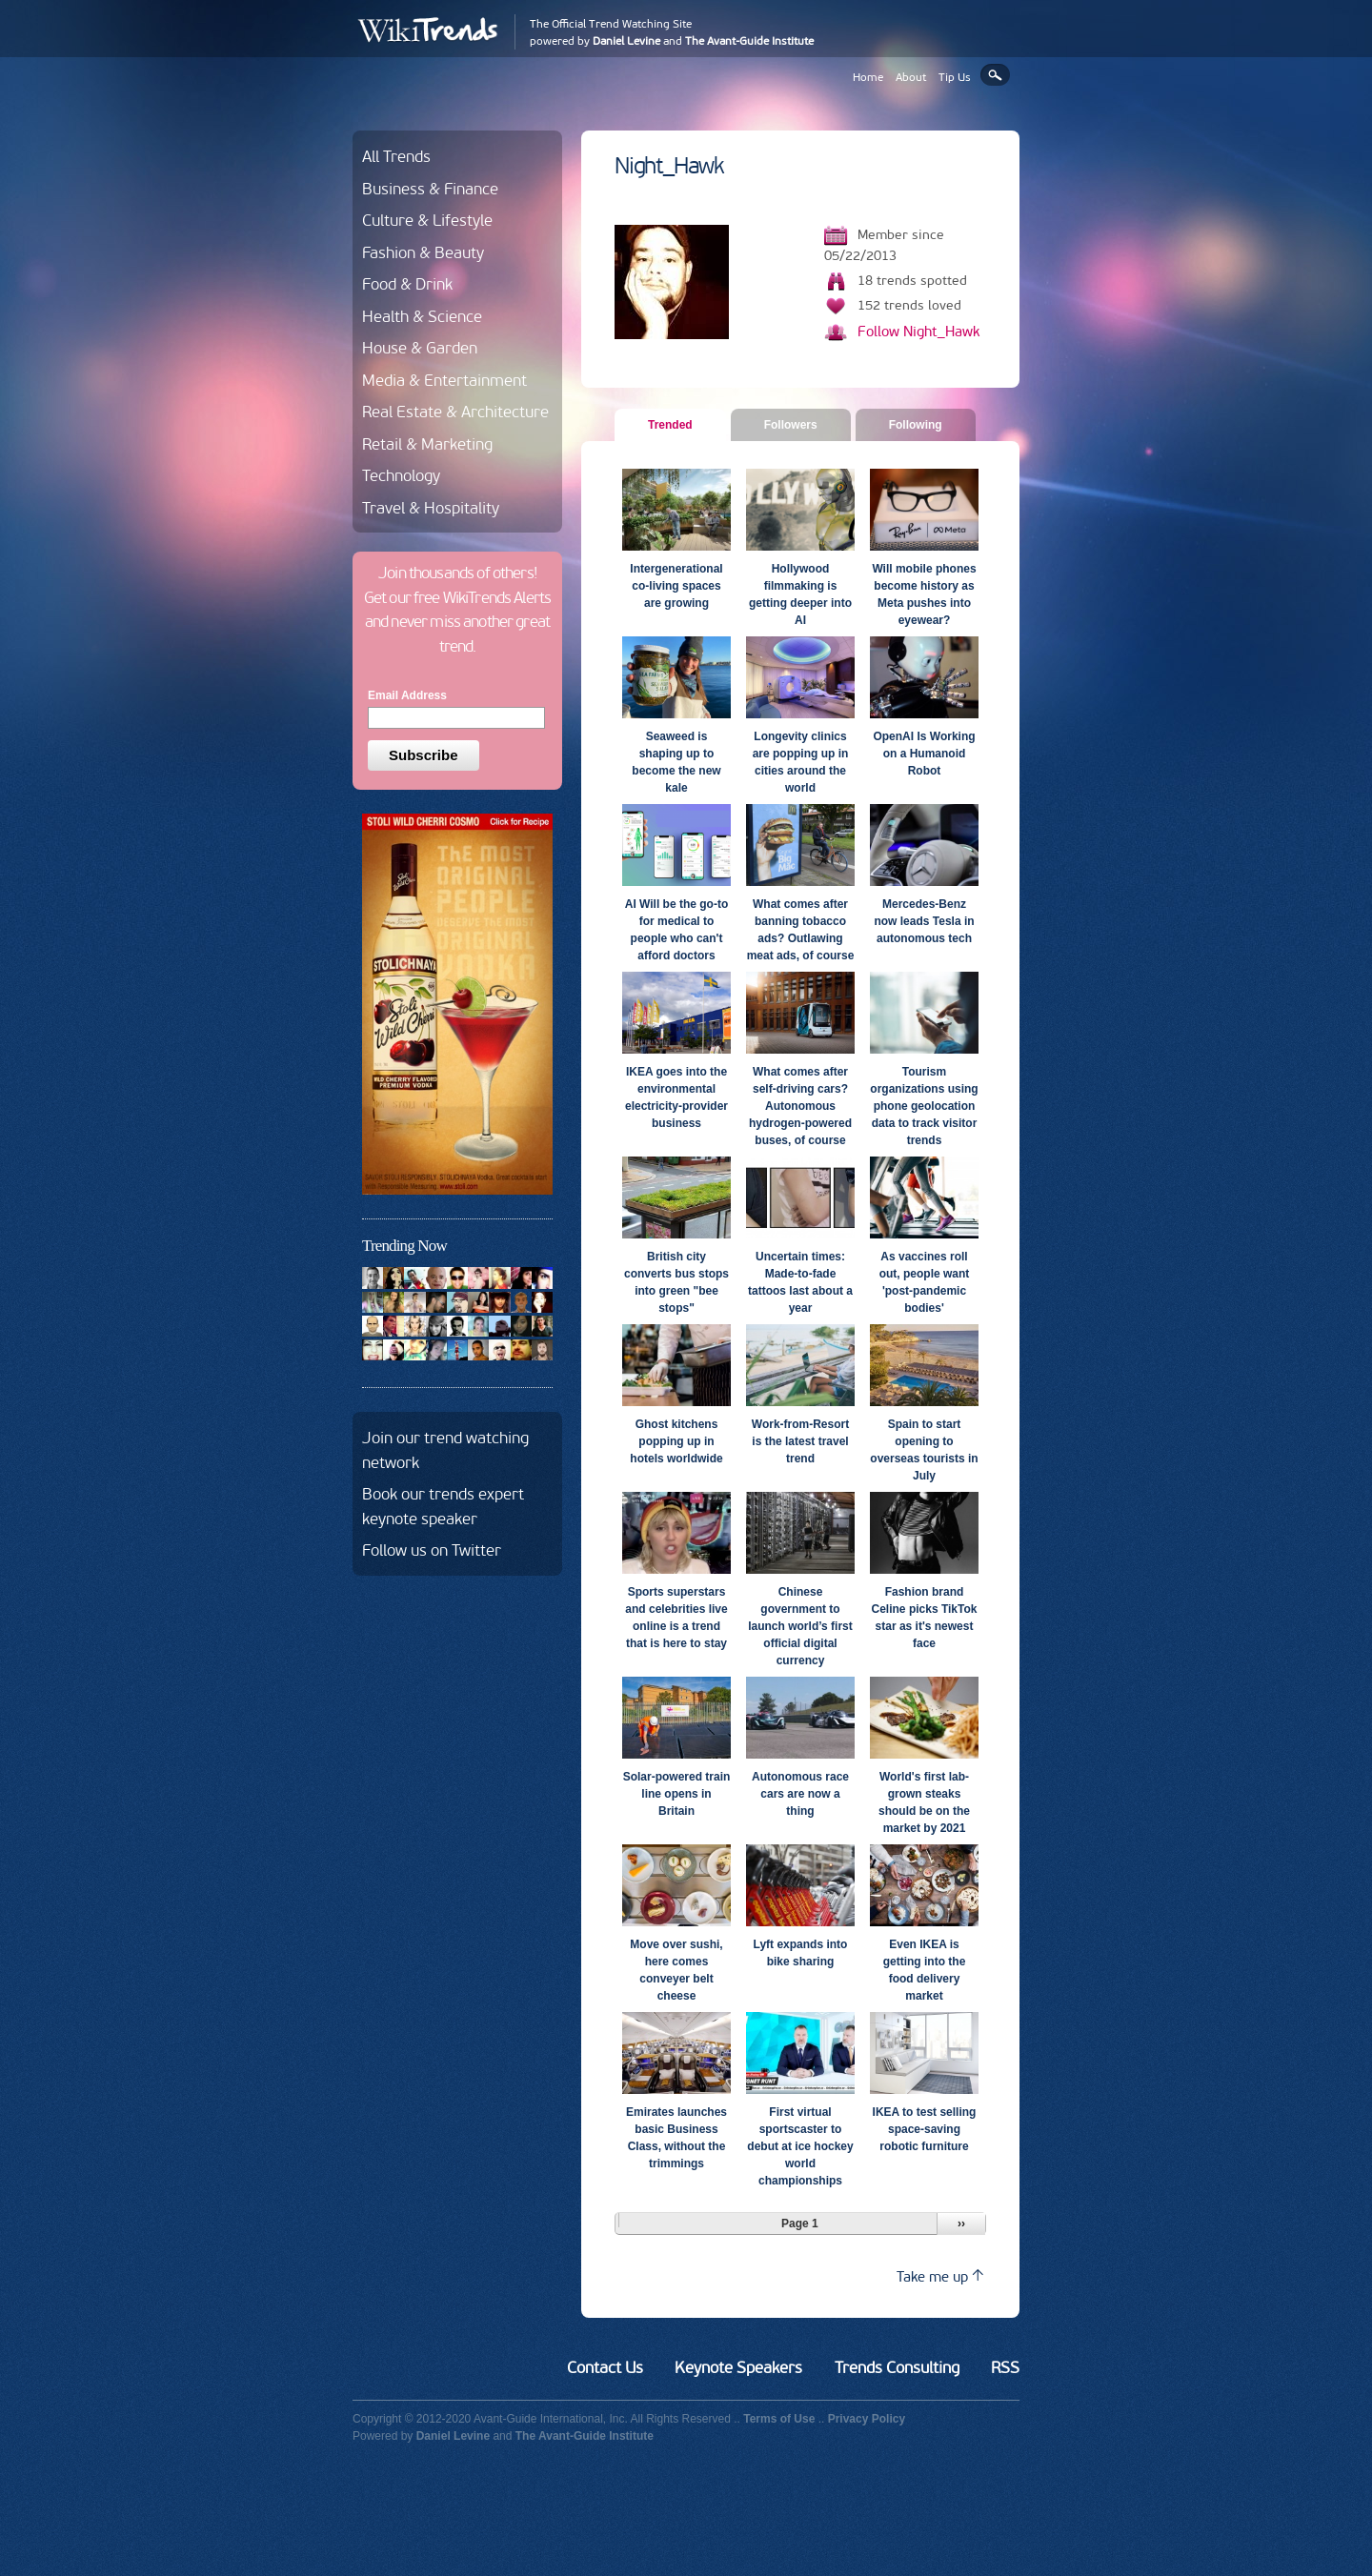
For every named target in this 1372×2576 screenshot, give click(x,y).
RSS (1005, 2367)
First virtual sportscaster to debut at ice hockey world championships (800, 2146)
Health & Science (422, 316)
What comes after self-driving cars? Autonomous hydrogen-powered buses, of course (800, 1106)
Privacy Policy (866, 2418)
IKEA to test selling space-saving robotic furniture (925, 2129)
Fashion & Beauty (423, 252)
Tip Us (954, 77)
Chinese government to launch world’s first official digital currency (800, 1626)
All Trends (396, 156)
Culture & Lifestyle (427, 220)
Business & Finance (430, 188)
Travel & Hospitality (430, 507)
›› (961, 2223)
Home (868, 77)
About (911, 77)
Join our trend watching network (445, 1450)
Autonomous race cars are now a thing (800, 1794)
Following (915, 425)
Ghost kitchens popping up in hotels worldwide (676, 1441)
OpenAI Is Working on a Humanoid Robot (924, 753)
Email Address (407, 695)
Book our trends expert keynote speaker (443, 1506)
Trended (677, 424)
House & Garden (419, 347)
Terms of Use (779, 2418)
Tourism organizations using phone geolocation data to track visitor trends (924, 1106)
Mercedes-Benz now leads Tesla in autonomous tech (924, 921)
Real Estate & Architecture (455, 411)
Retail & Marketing (427, 443)
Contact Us (605, 2367)
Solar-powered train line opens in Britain (677, 1794)
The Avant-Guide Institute (749, 41)
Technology (401, 475)
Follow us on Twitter (431, 1550)
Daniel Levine (626, 41)
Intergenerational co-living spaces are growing (676, 586)
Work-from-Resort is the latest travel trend (800, 1441)
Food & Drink (407, 283)
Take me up (940, 2276)
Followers (790, 425)
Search (995, 75)
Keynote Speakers (738, 2367)
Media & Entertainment (444, 380)
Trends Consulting (897, 2367)
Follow (918, 331)
